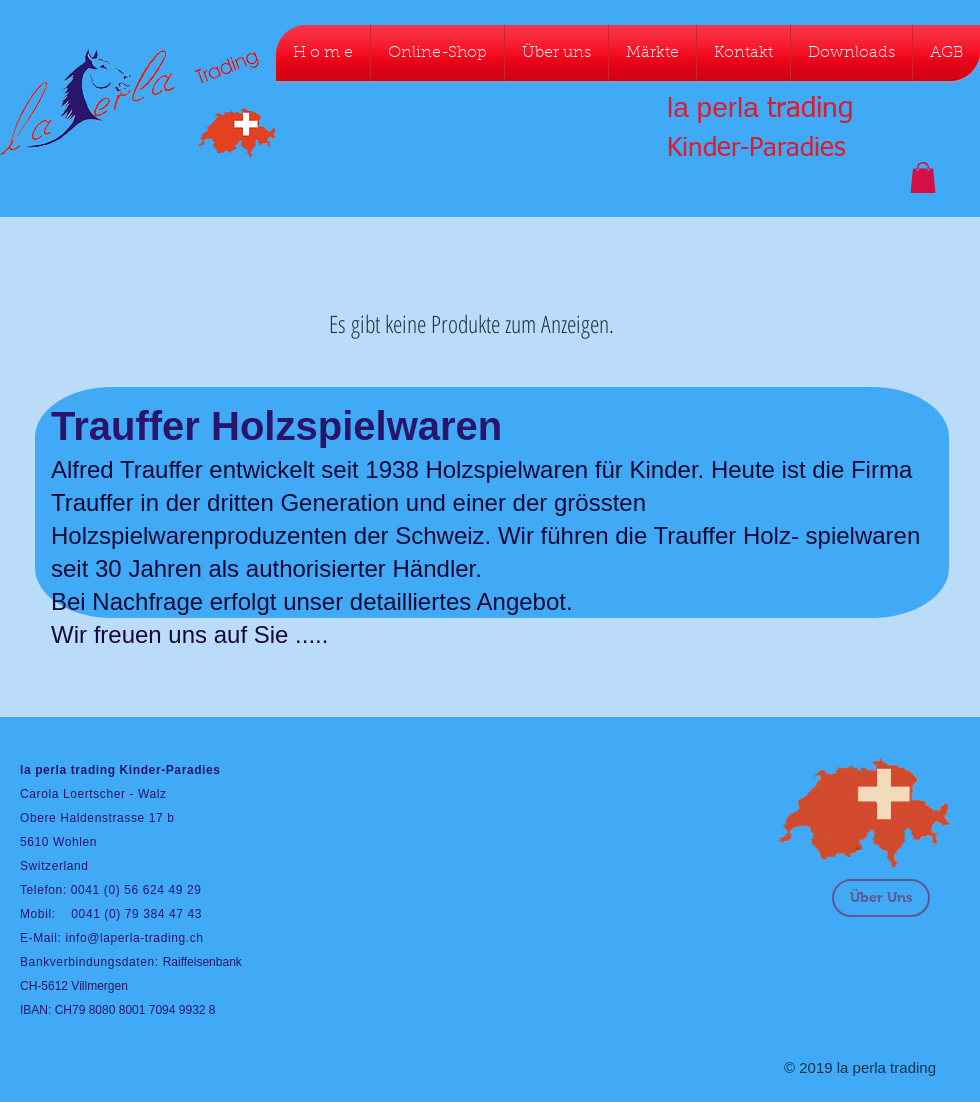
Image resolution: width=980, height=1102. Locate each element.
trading (810, 109)
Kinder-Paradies (756, 149)
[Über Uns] (881, 898)
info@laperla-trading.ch (134, 938)
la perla (713, 107)
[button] (923, 177)
